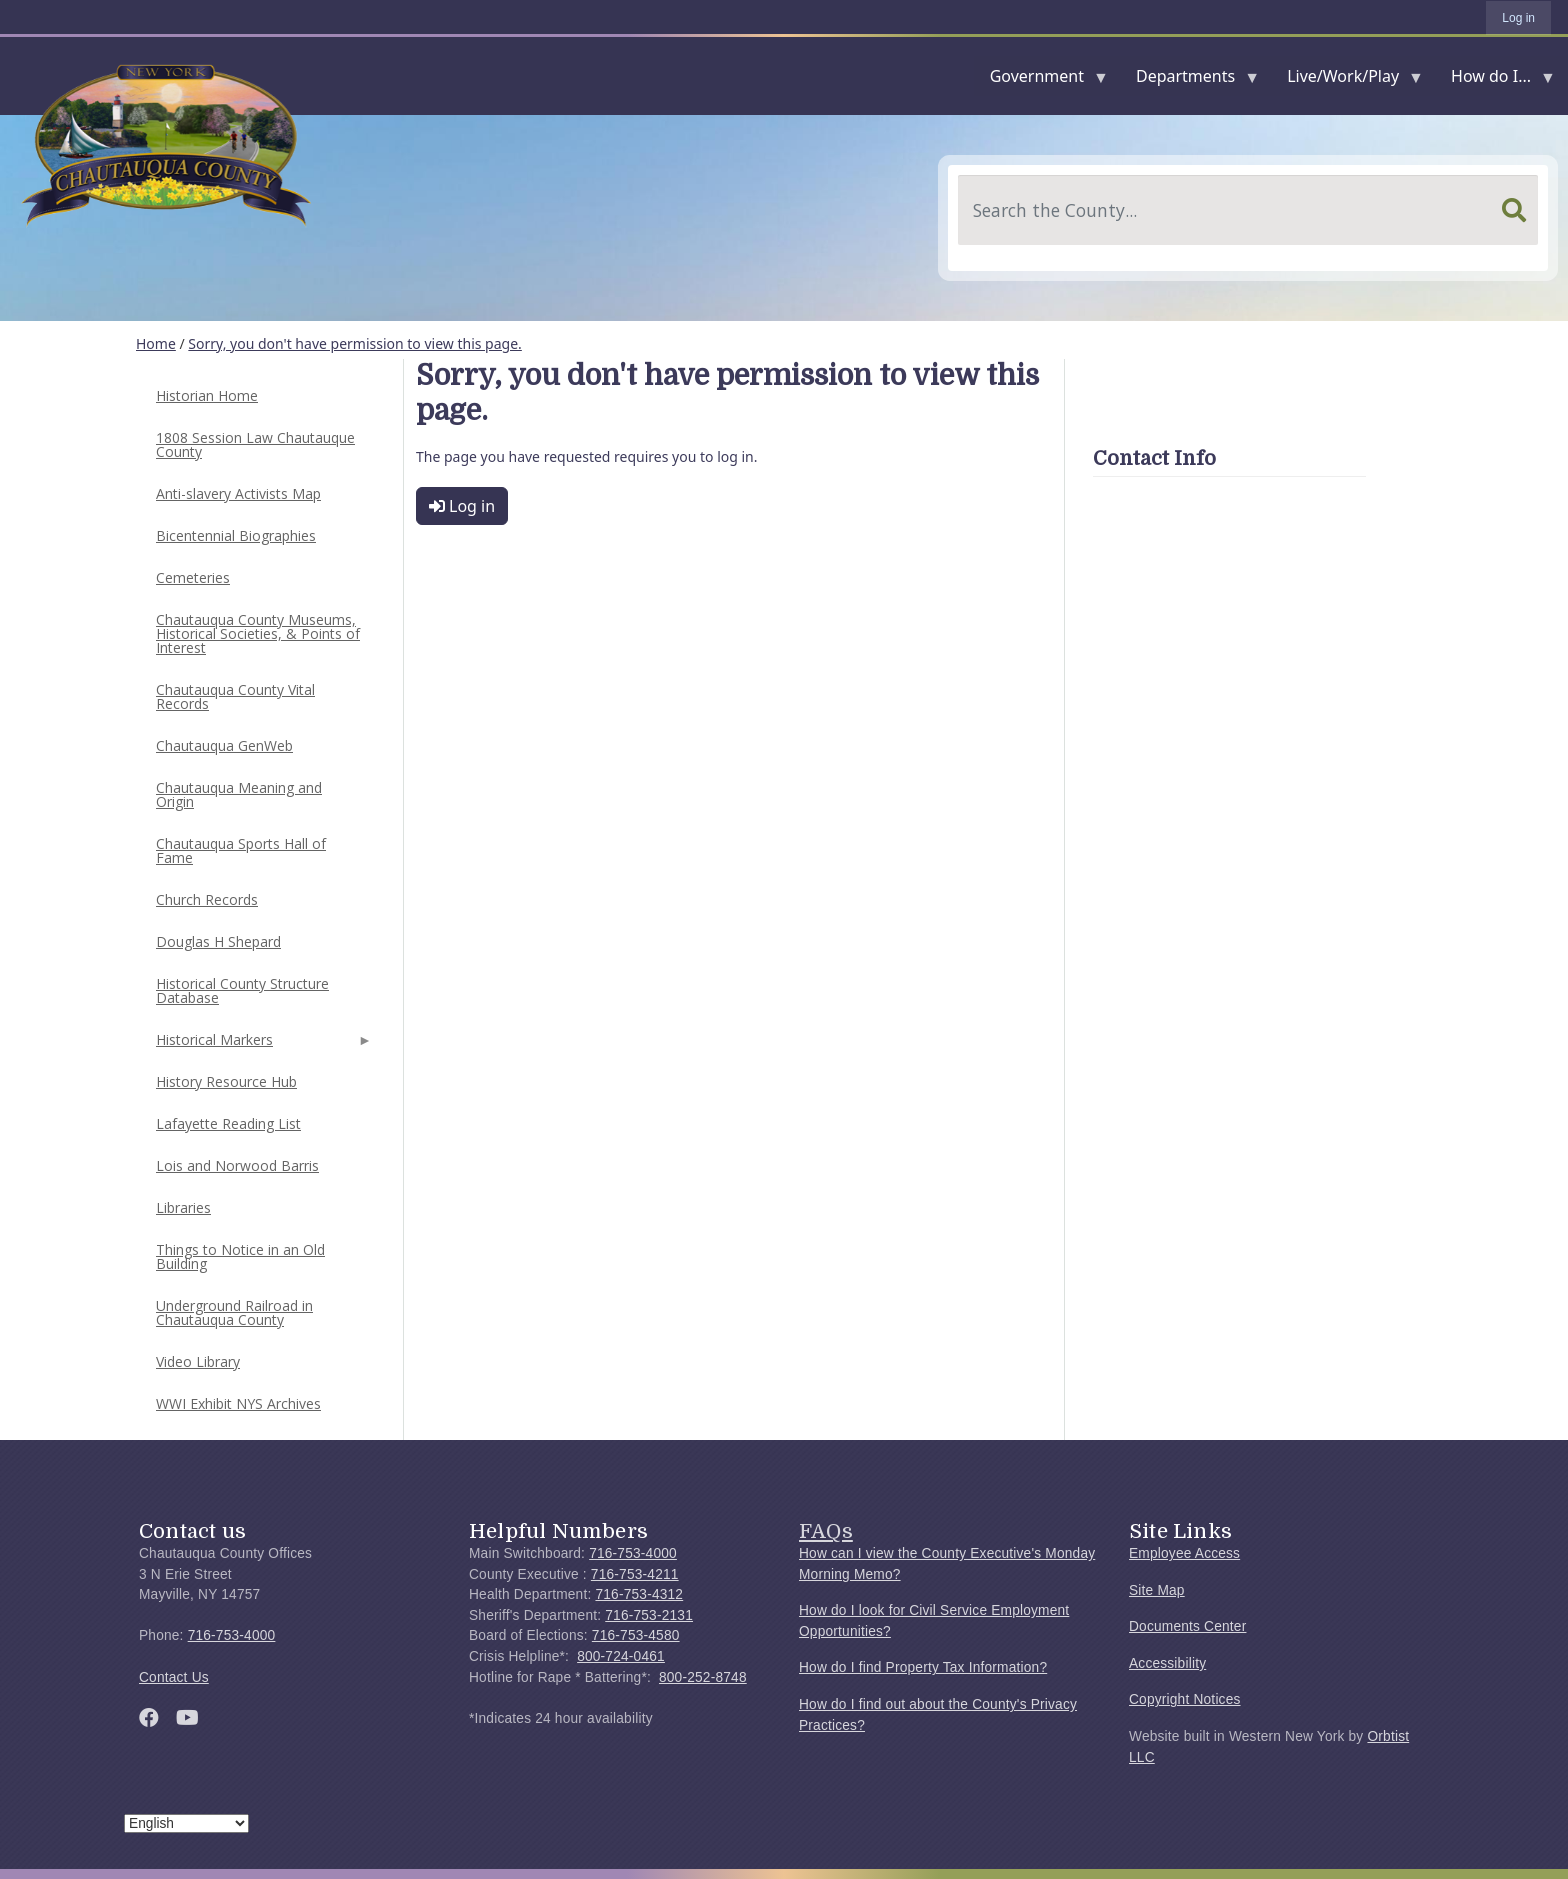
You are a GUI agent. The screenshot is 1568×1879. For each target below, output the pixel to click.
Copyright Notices (1185, 1699)
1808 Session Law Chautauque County (255, 444)
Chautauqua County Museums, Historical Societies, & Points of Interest (258, 633)
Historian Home (207, 395)
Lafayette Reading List (228, 1123)
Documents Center (1187, 1626)
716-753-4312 (639, 1594)
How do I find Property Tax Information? (923, 1667)
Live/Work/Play (1347, 80)
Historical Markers (262, 1045)
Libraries (183, 1207)
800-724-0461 (621, 1656)
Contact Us (174, 1677)
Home (156, 343)
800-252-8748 (703, 1677)
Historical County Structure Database (242, 990)
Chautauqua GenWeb (224, 745)
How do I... (1495, 80)
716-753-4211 (635, 1574)
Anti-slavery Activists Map (238, 493)
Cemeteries (193, 577)
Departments (1189, 80)
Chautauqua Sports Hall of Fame (241, 850)
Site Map (1157, 1590)
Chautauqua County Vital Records (235, 696)
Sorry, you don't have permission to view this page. (355, 343)
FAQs (826, 1531)
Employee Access (1184, 1553)
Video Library (198, 1361)
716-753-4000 (232, 1635)
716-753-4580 (636, 1635)
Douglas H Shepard (218, 941)
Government (1041, 80)
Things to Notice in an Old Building (240, 1256)
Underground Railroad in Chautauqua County (234, 1312)
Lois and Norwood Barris (237, 1165)
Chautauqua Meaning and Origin (239, 794)
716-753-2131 (649, 1615)
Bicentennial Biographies (236, 535)
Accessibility (1167, 1663)
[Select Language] (186, 1823)
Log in (1518, 18)
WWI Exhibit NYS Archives (238, 1403)
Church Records (207, 899)
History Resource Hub (226, 1081)
